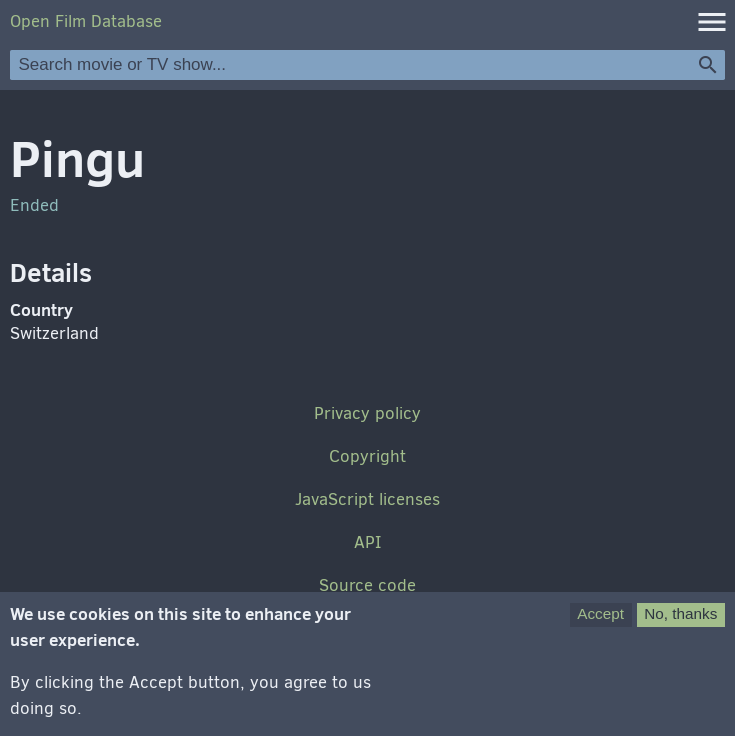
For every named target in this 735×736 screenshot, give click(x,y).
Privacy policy (367, 413)
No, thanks (680, 623)
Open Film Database (86, 21)
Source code (367, 585)
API (367, 542)
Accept (600, 623)
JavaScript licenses (367, 499)
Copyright (367, 456)
